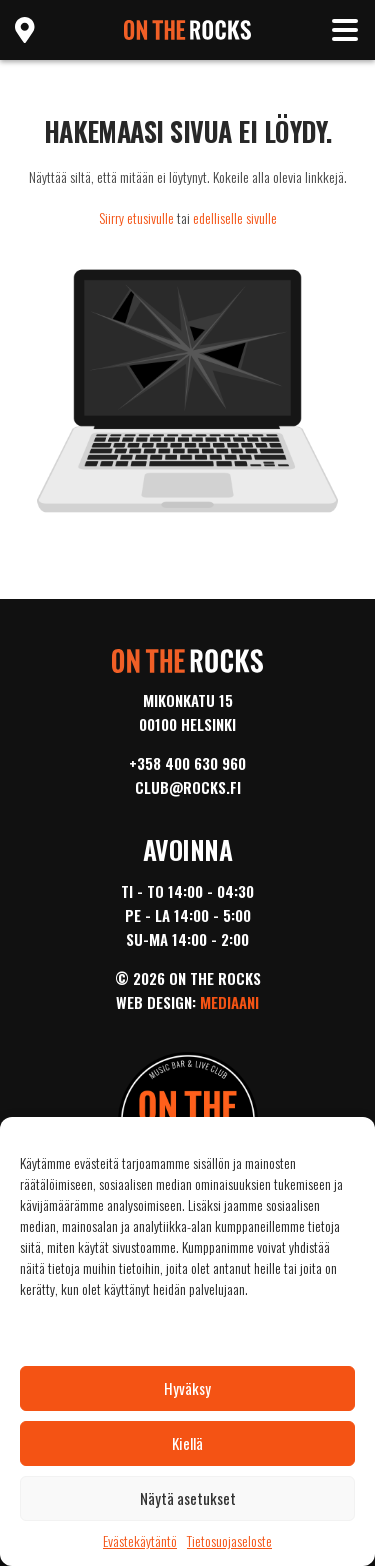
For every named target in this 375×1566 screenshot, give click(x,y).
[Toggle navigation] (345, 30)
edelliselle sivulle (235, 217)
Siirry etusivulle (136, 217)
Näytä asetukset (188, 1498)
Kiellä (187, 1443)
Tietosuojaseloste (229, 1541)
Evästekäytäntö (140, 1541)
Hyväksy (187, 1388)
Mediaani (229, 1002)
